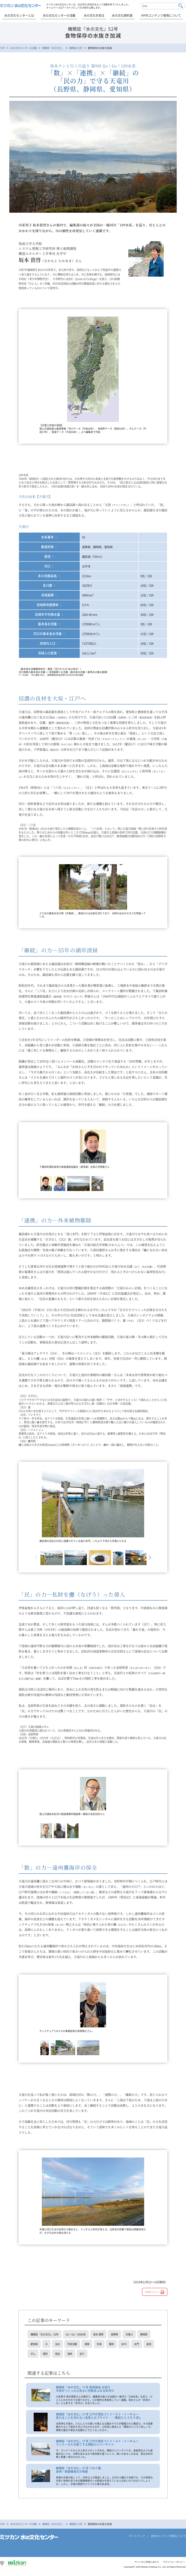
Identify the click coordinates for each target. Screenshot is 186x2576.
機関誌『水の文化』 (53, 48)
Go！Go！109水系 (79, 2335)
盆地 (45, 2355)
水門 (33, 2355)
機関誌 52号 (75, 48)
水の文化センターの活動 (59, 15)
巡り (109, 2355)
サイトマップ (137, 2542)
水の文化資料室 (122, 15)
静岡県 (34, 2345)
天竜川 (135, 2335)
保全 (83, 2355)
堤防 (71, 2355)
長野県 (120, 2335)
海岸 (96, 2355)
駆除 (129, 2345)
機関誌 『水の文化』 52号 (46, 2335)
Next (149, 1557)
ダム (58, 2355)
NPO (142, 2345)
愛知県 (50, 2345)
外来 (116, 2345)
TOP (2, 48)
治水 (73, 2345)
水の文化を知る (94, 15)
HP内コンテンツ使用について (161, 15)
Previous (37, 1557)
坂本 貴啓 (102, 2335)
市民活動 (89, 2345)
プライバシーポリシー (173, 2567)
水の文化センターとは (19, 15)
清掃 (104, 2345)
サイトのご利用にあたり (144, 2567)
